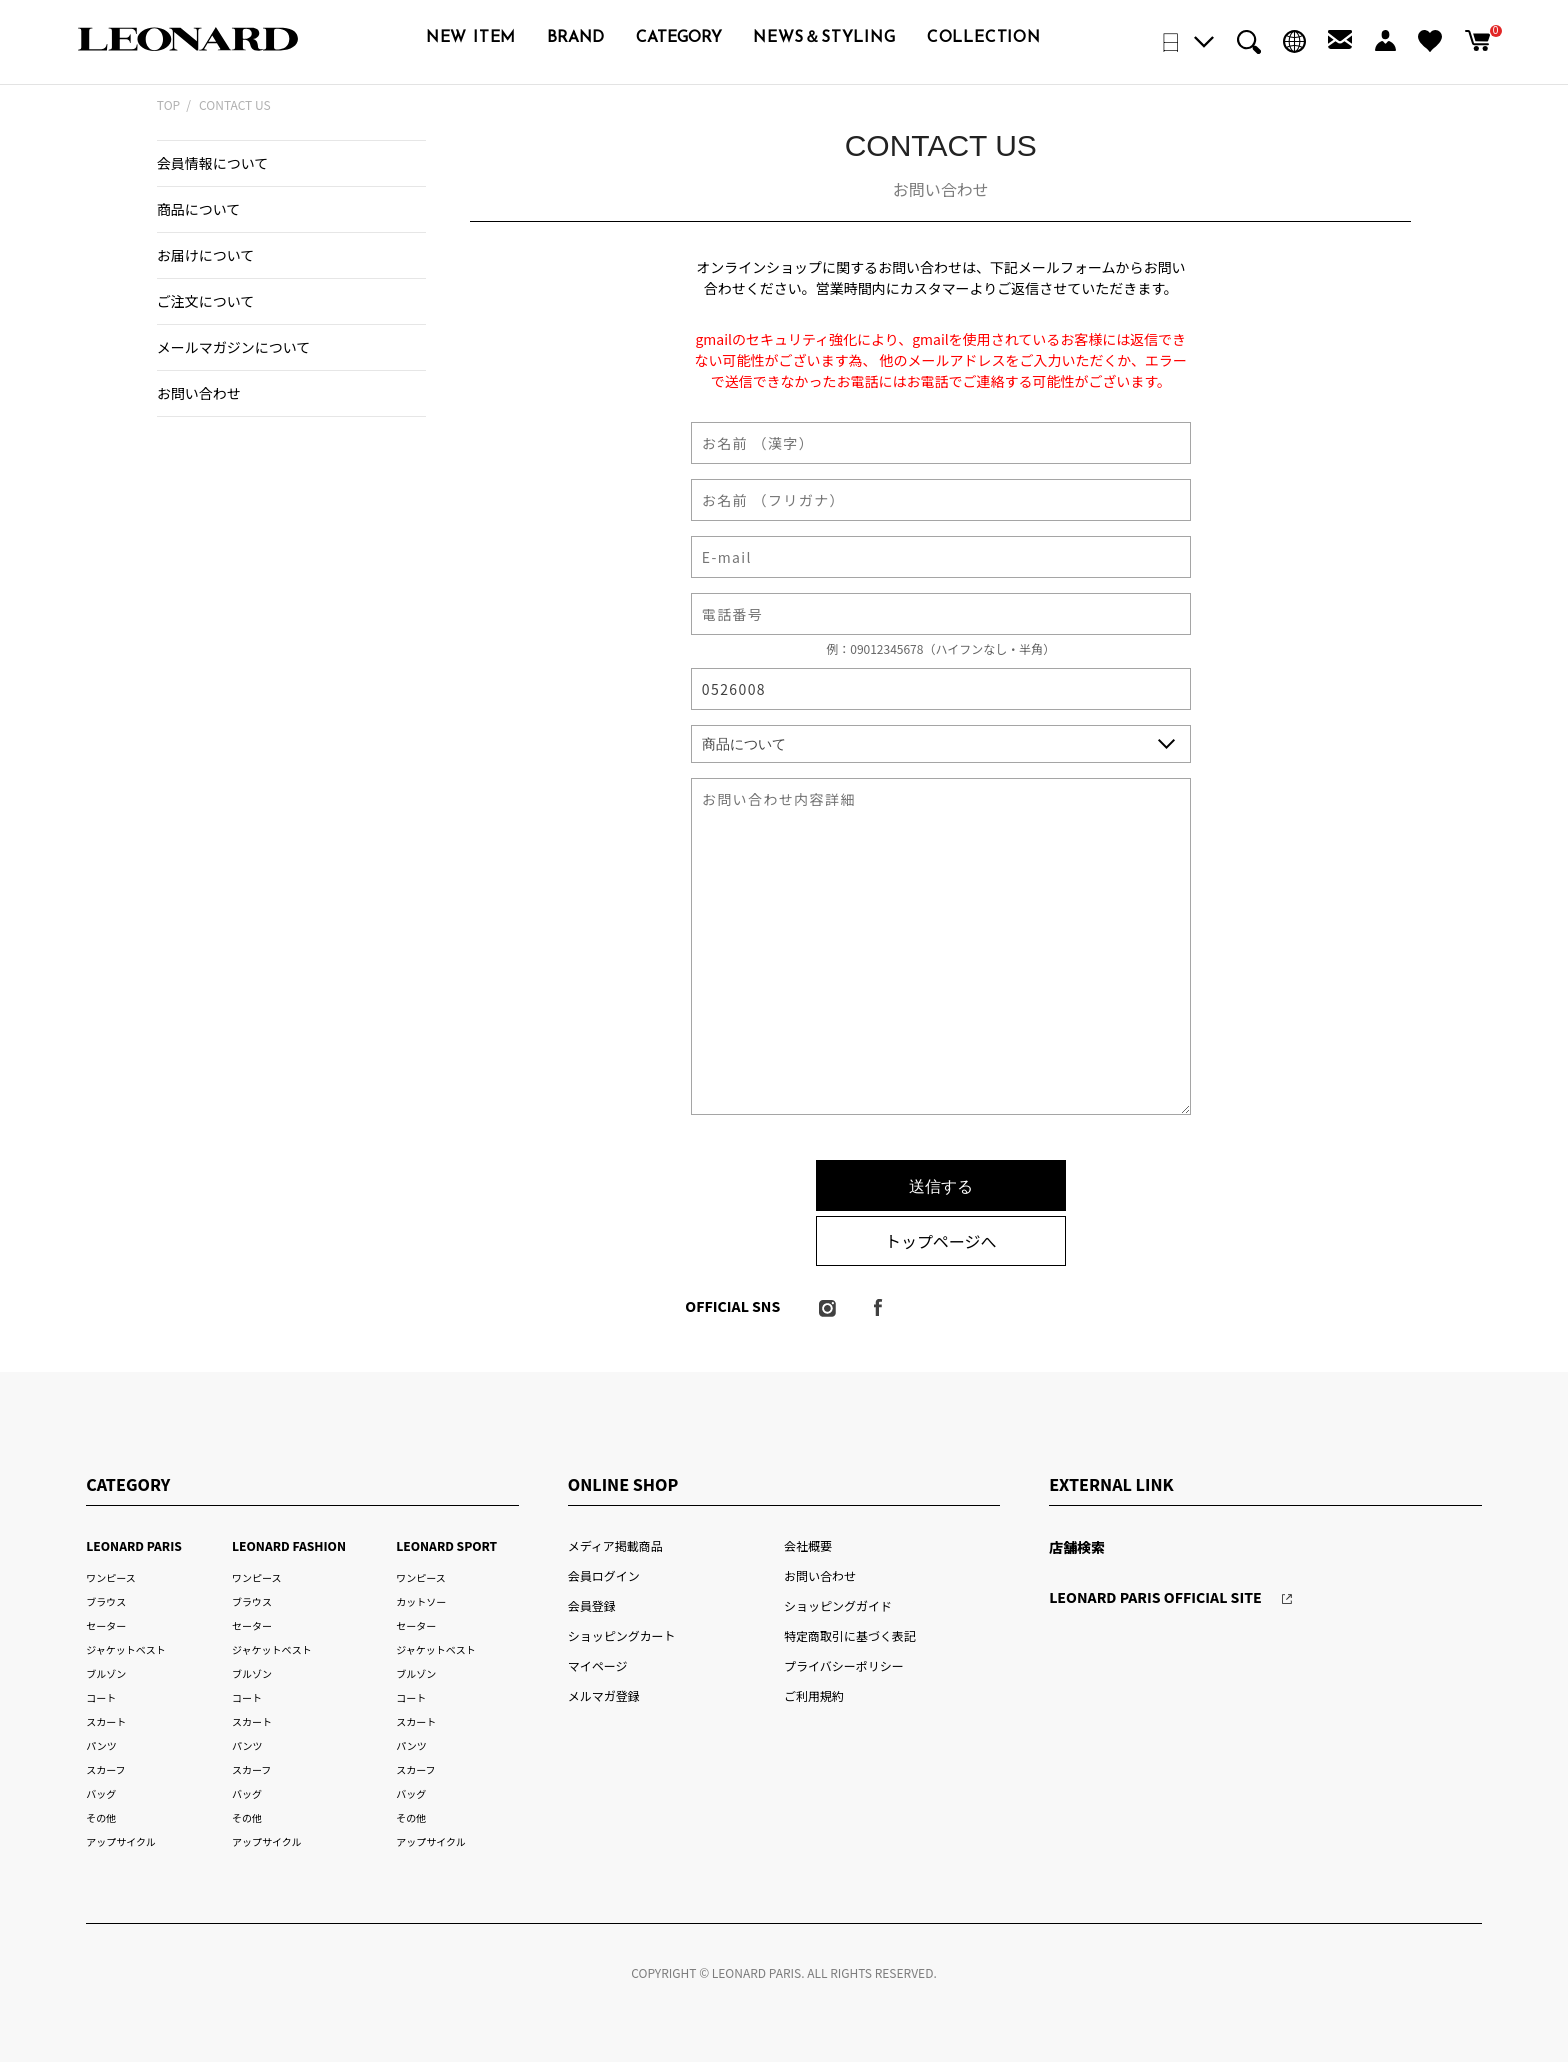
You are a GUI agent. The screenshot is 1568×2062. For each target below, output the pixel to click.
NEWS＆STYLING (824, 38)
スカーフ (105, 1769)
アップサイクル (120, 1841)
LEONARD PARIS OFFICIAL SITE (1155, 1597)
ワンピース (110, 1577)
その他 (101, 1817)
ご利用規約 (814, 1695)
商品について (199, 209)
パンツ (101, 1745)
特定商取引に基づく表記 (850, 1635)
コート (101, 1697)
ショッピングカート (622, 1635)
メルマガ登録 (604, 1695)
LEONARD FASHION (289, 1545)
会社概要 (808, 1545)
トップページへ (941, 1241)
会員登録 (592, 1605)
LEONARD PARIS (134, 1545)
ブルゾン (106, 1673)
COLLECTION (984, 38)
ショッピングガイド (838, 1605)
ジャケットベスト (126, 1649)
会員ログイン (604, 1575)
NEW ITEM (471, 38)
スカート (106, 1721)
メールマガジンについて (233, 347)
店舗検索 (1077, 1547)
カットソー (421, 1601)
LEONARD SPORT (446, 1545)
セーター (106, 1625)
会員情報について (213, 163)
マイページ (598, 1665)
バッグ (101, 1793)
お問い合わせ (199, 393)
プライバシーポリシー (844, 1665)
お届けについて (206, 255)
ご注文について (206, 301)
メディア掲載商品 (615, 1545)
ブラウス (106, 1601)
